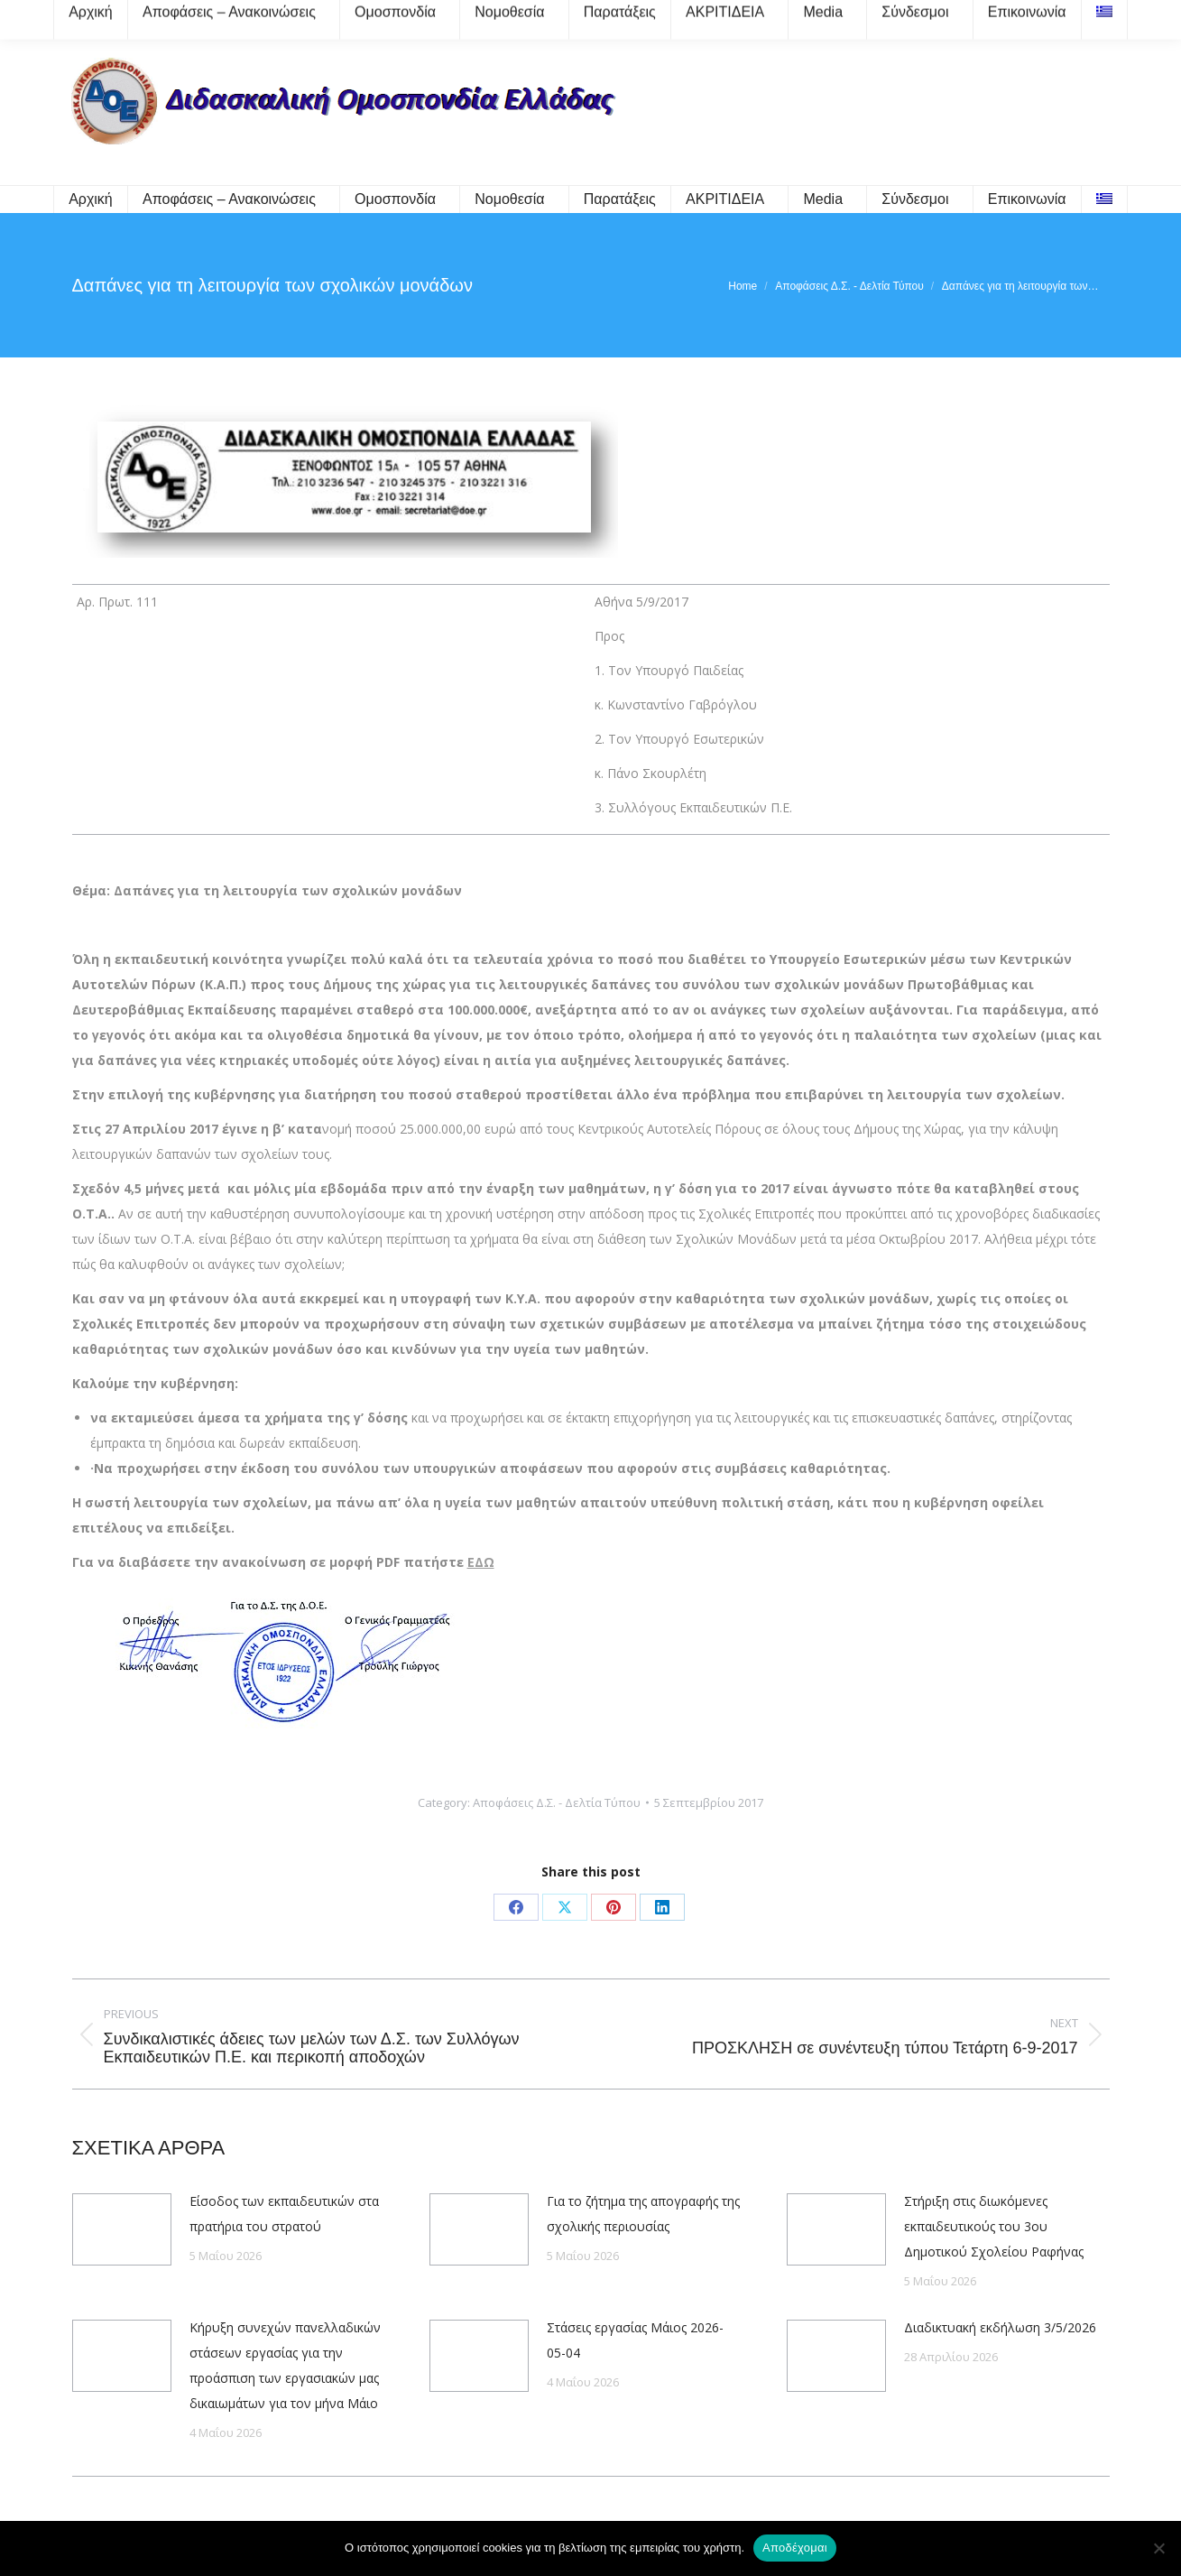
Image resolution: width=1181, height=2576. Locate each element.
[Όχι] (1158, 2548)
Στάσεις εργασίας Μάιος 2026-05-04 (635, 2340)
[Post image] (121, 2229)
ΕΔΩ (480, 1562)
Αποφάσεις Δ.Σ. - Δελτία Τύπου (557, 1802)
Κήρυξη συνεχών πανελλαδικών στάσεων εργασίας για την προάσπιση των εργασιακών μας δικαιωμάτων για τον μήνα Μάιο (285, 2365)
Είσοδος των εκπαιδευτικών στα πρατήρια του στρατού (284, 2213)
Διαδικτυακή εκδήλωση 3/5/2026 (1000, 2327)
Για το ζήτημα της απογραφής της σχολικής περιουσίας (643, 2213)
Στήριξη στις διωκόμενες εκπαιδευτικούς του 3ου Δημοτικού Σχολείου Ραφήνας (994, 2226)
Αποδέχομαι (794, 2547)
